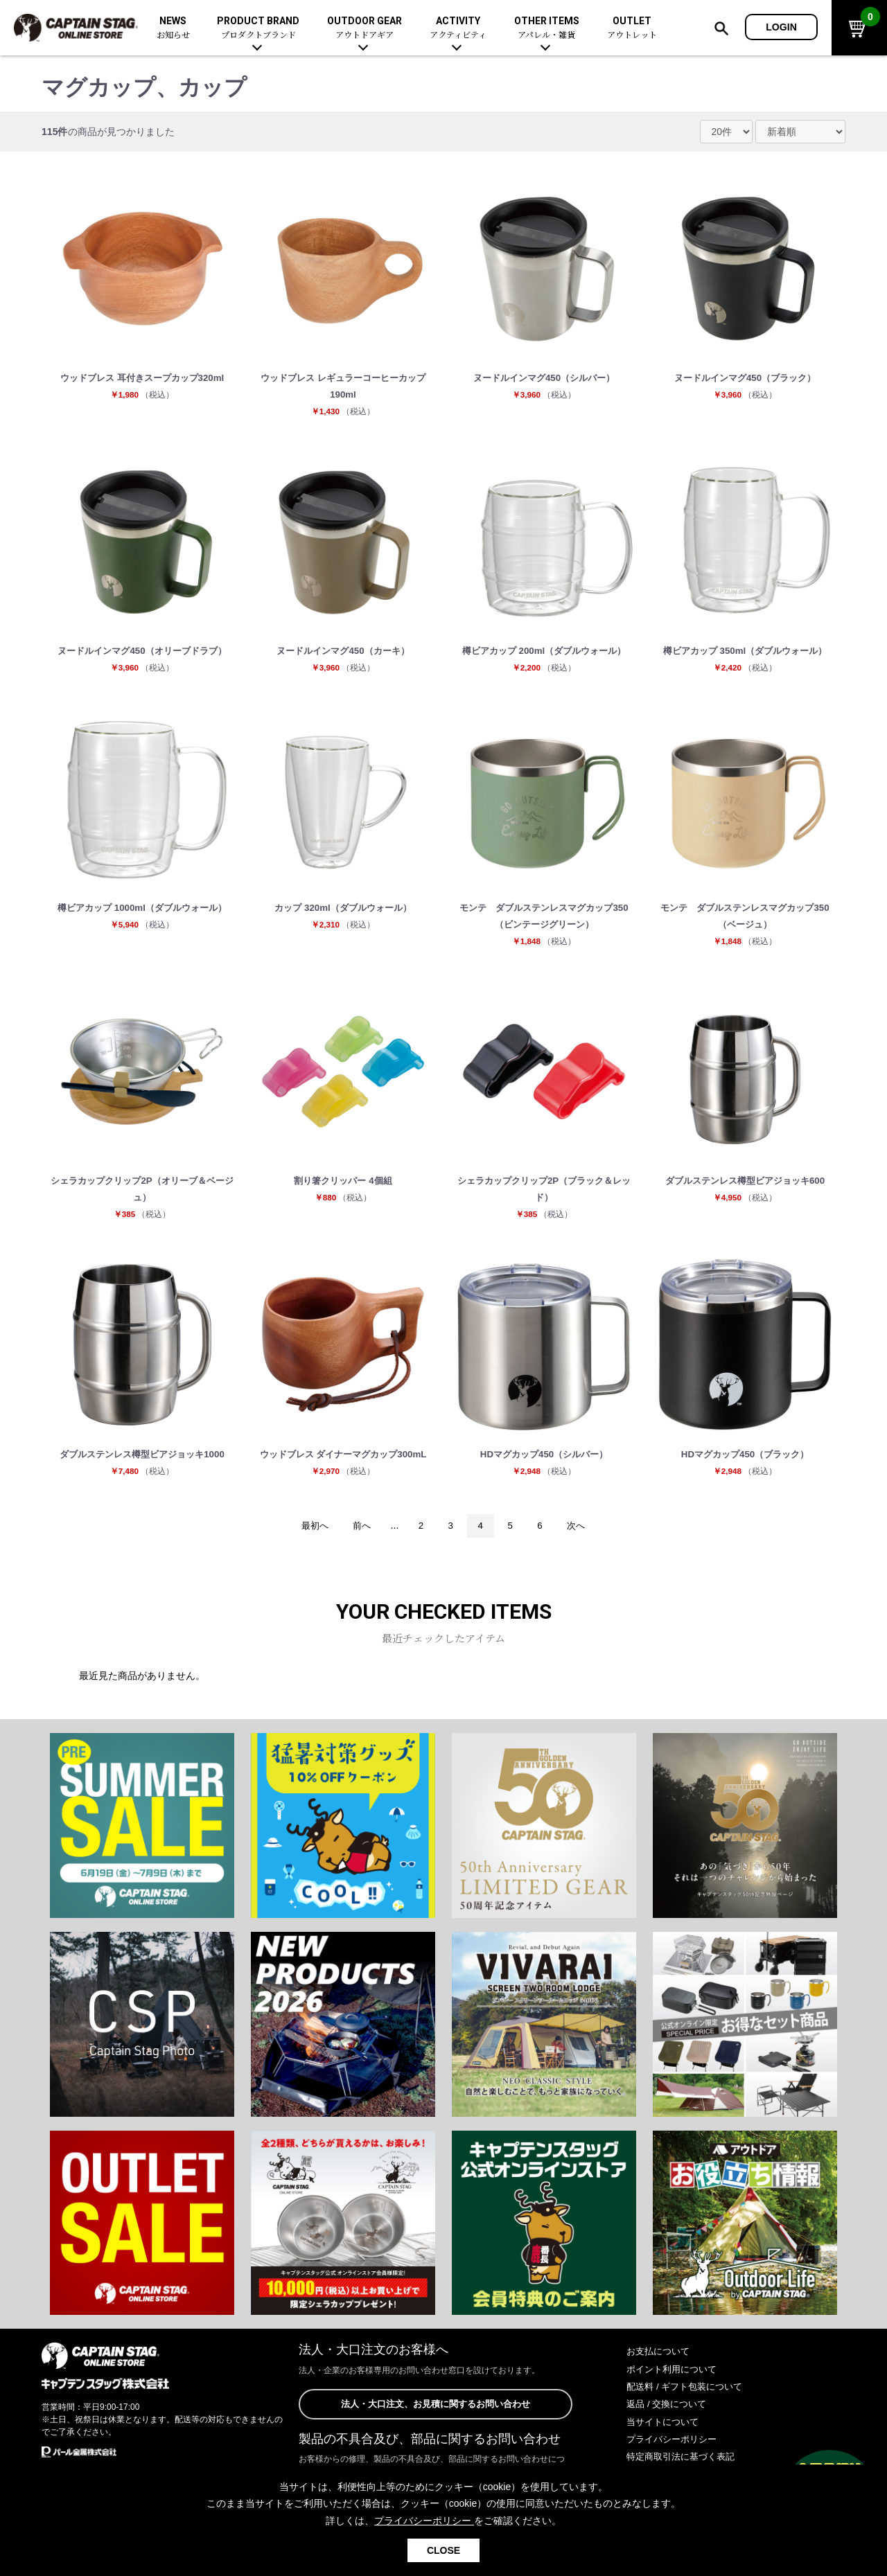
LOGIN (781, 27)
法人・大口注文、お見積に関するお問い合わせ (435, 2419)
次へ (582, 1539)
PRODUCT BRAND (258, 28)
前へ (359, 1539)
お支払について (660, 2366)
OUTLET (632, 28)
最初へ (309, 1539)
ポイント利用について (674, 2383)
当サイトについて (665, 2436)
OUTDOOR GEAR (364, 28)
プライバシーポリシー (674, 2454)
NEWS (173, 28)
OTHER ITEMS (546, 28)
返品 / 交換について (669, 2418)
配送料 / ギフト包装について (688, 2401)
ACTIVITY (458, 28)
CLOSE (443, 2550)
